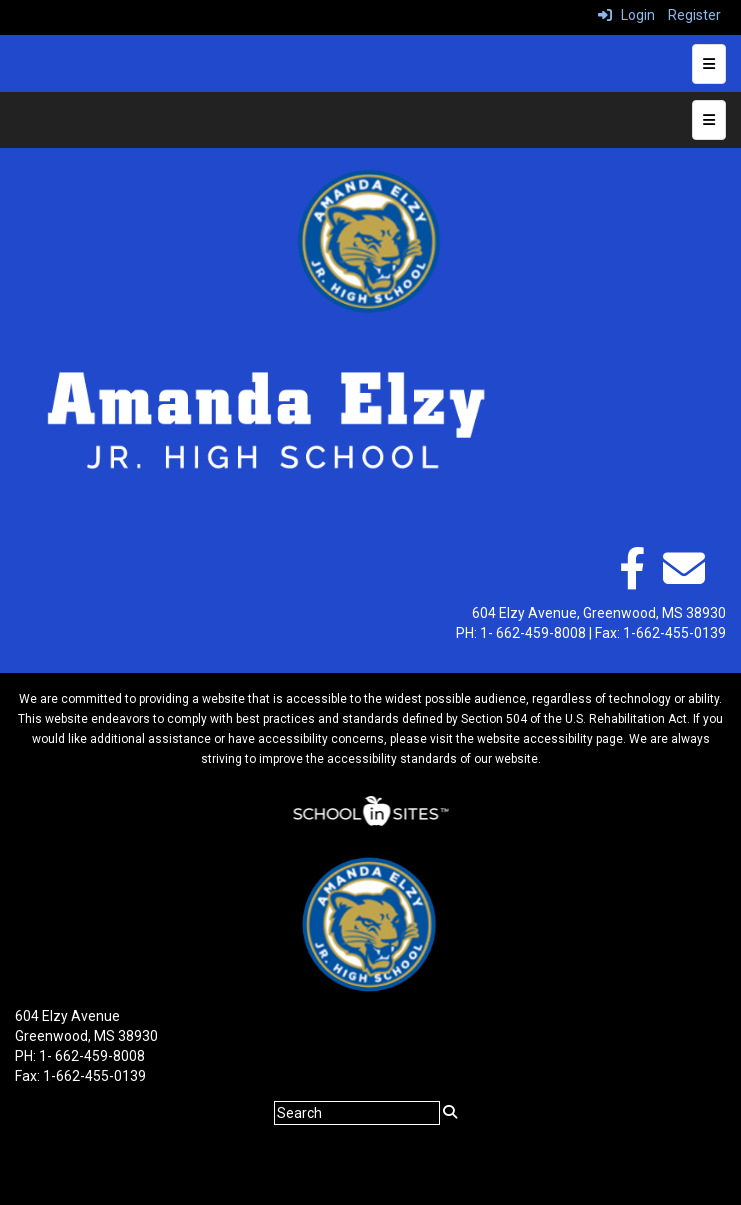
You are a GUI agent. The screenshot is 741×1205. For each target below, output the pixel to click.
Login (626, 15)
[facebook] (632, 579)
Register (694, 15)
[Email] (684, 579)
